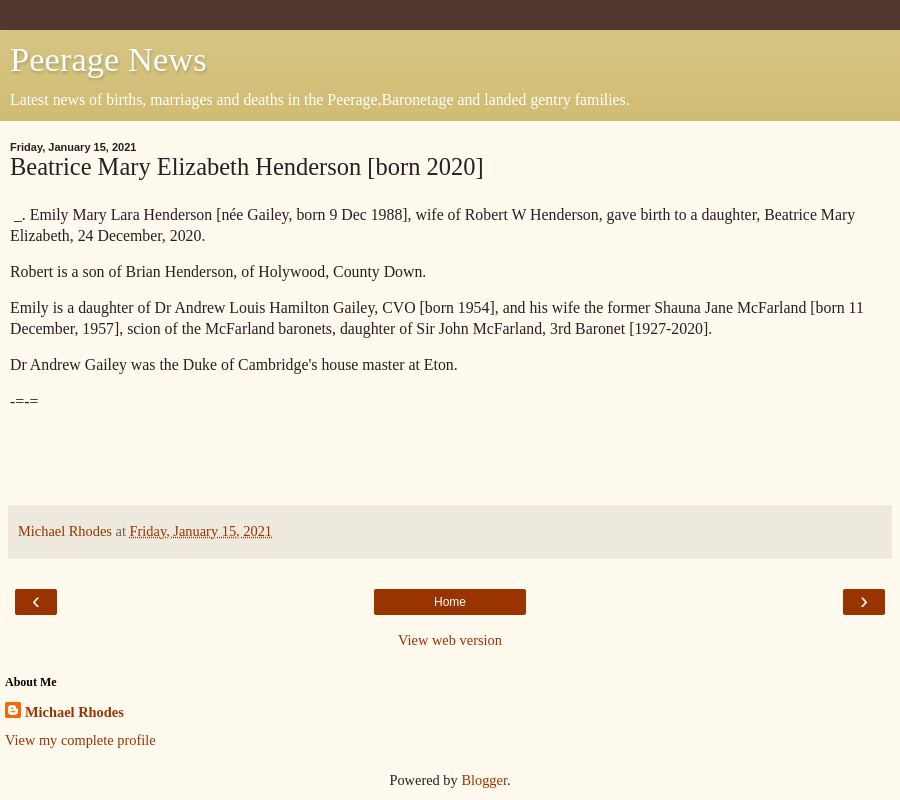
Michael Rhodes (74, 712)
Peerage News (108, 59)
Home (450, 602)
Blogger (484, 780)
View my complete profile (80, 740)
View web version (450, 640)
